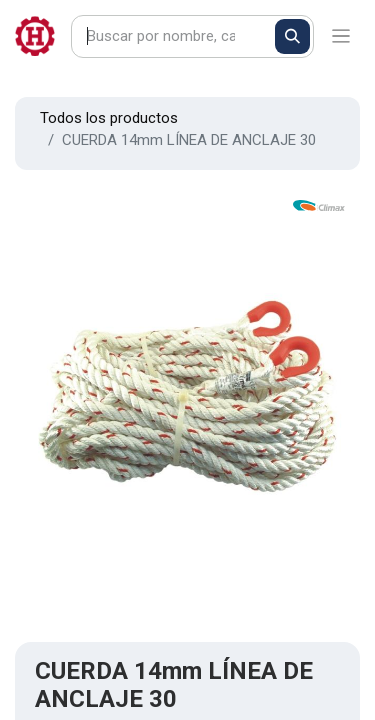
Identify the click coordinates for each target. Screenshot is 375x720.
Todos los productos (109, 118)
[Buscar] (292, 36)
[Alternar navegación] (341, 36)
